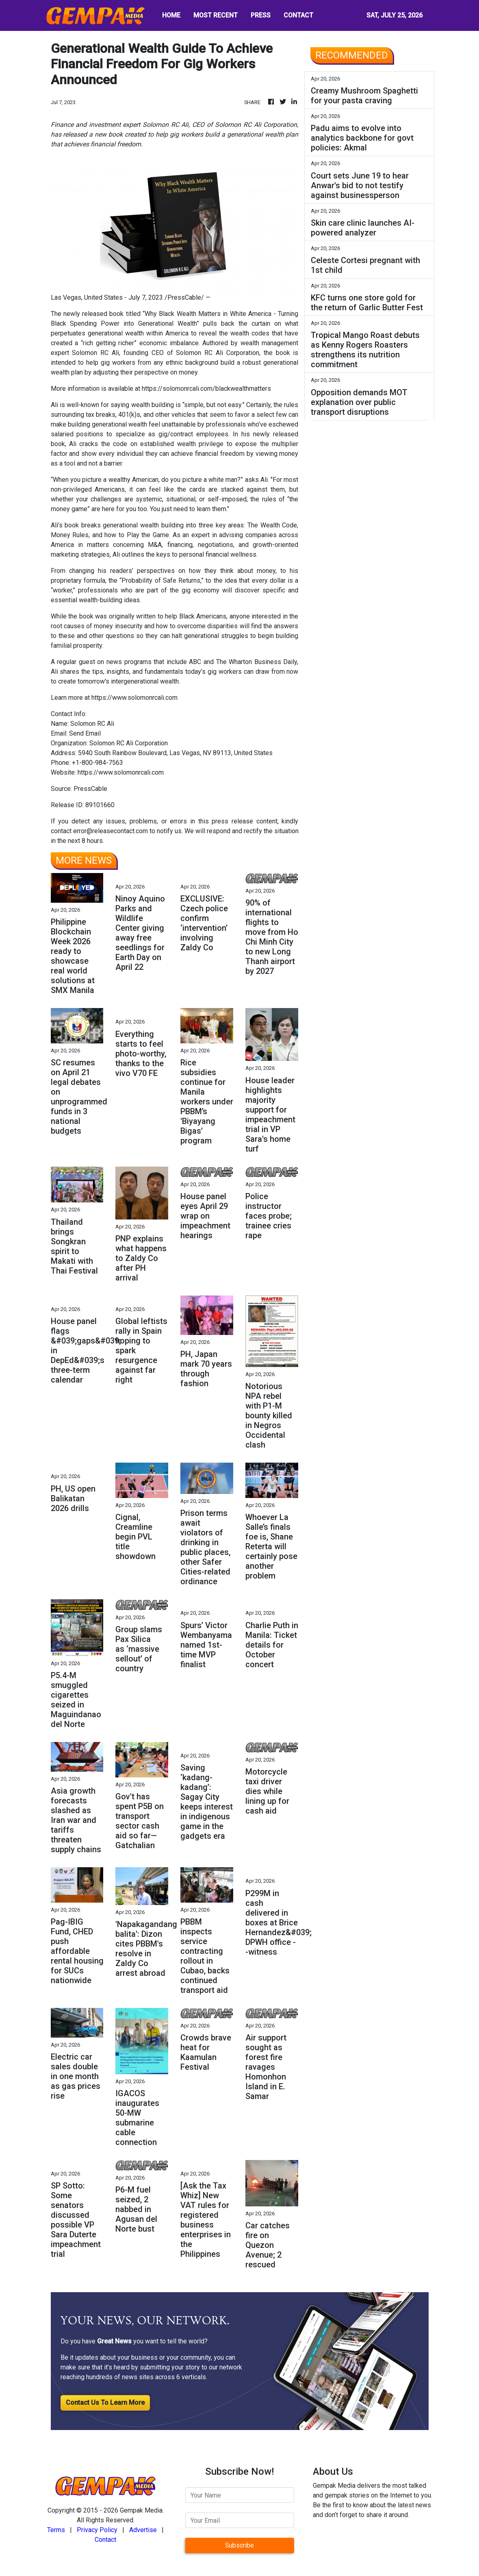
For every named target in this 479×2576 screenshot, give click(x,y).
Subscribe (239, 2545)
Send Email (85, 733)
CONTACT (298, 15)
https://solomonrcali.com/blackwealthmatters (206, 388)
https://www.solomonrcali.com (134, 697)
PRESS (261, 15)
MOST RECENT (215, 15)
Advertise (143, 2530)
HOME (171, 15)
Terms (56, 2530)
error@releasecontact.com (110, 831)
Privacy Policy (97, 2530)
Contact (105, 2539)
